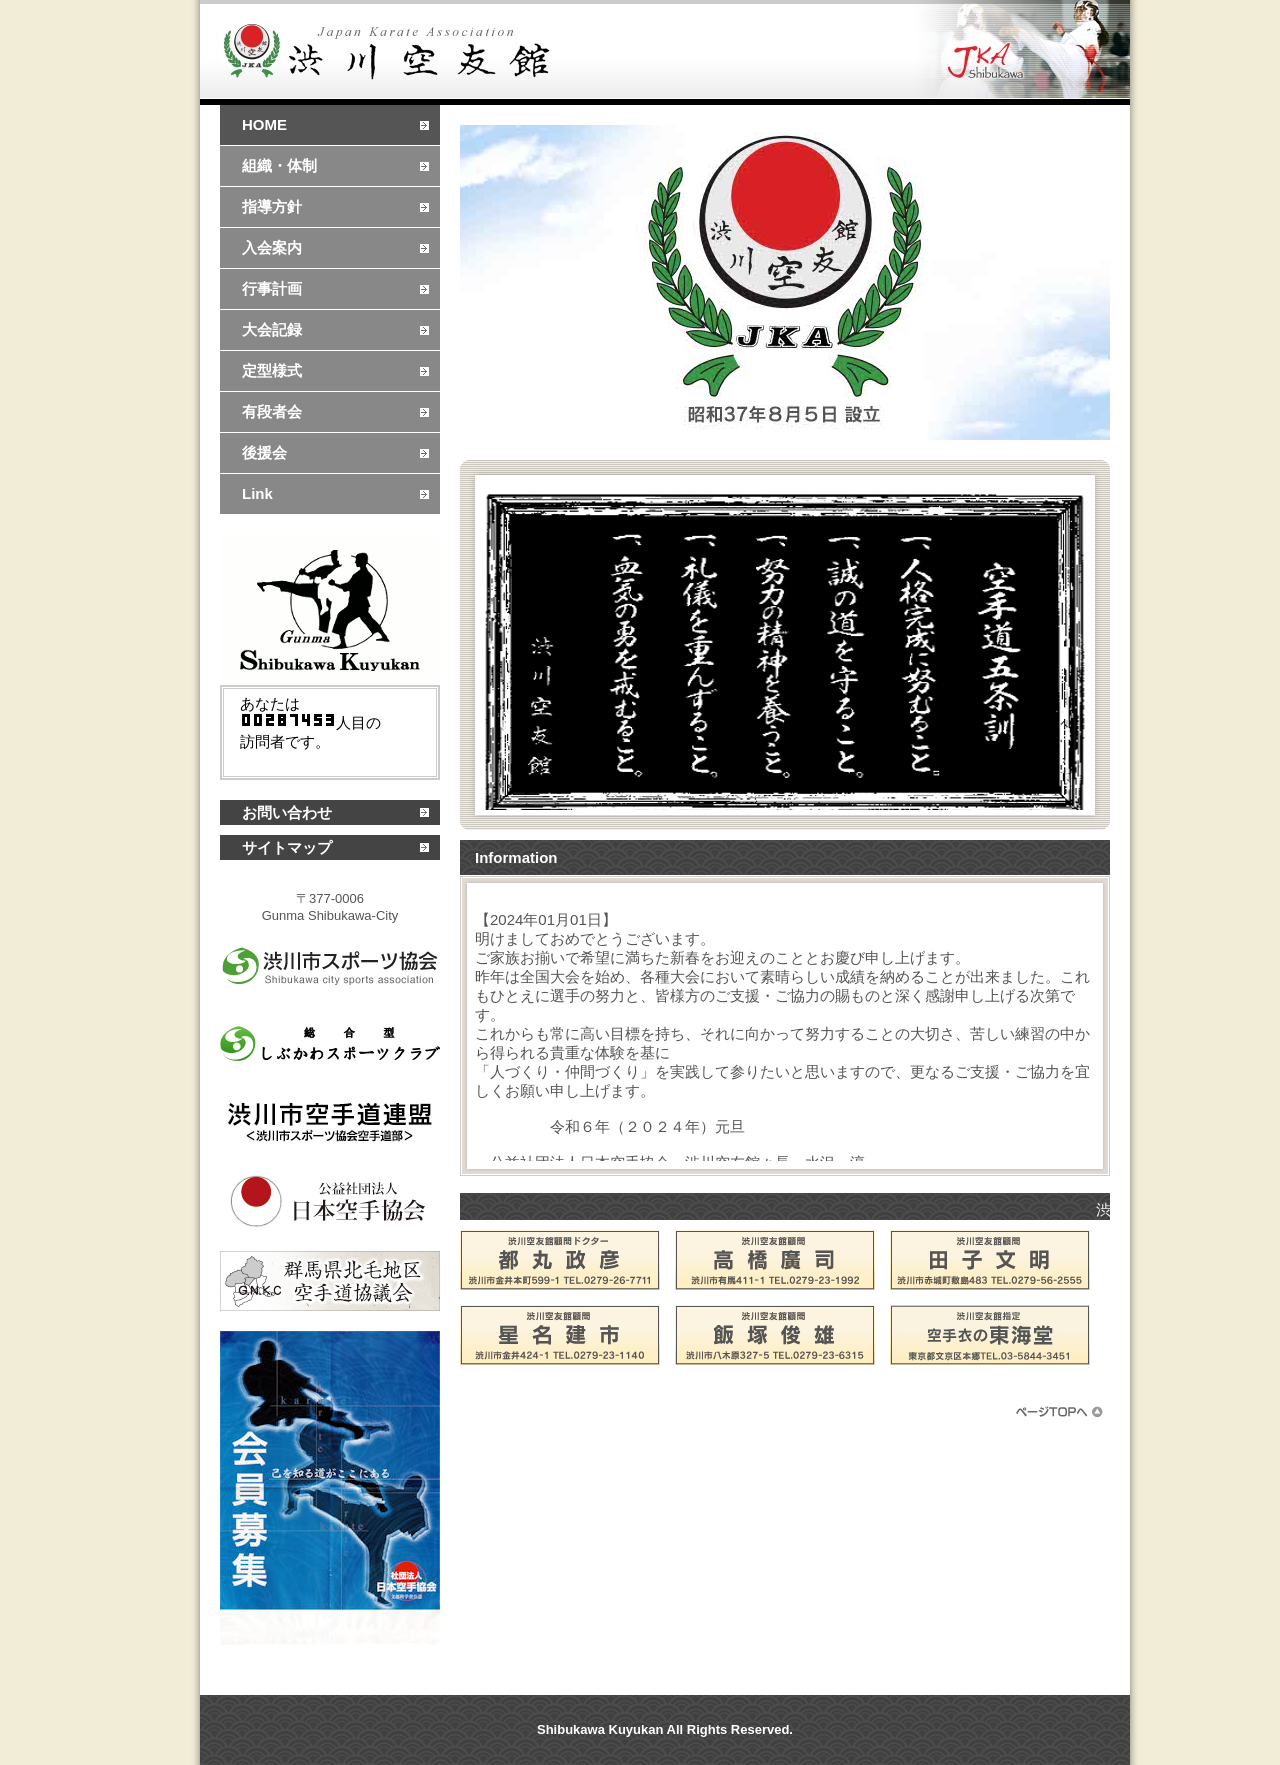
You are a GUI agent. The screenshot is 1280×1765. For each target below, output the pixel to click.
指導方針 (272, 206)
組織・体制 (279, 165)
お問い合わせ (287, 812)
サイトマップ (287, 847)
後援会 (264, 452)
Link (257, 493)
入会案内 (272, 247)
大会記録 (272, 329)
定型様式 (272, 370)
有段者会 (272, 411)
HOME (264, 124)
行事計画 (272, 288)
